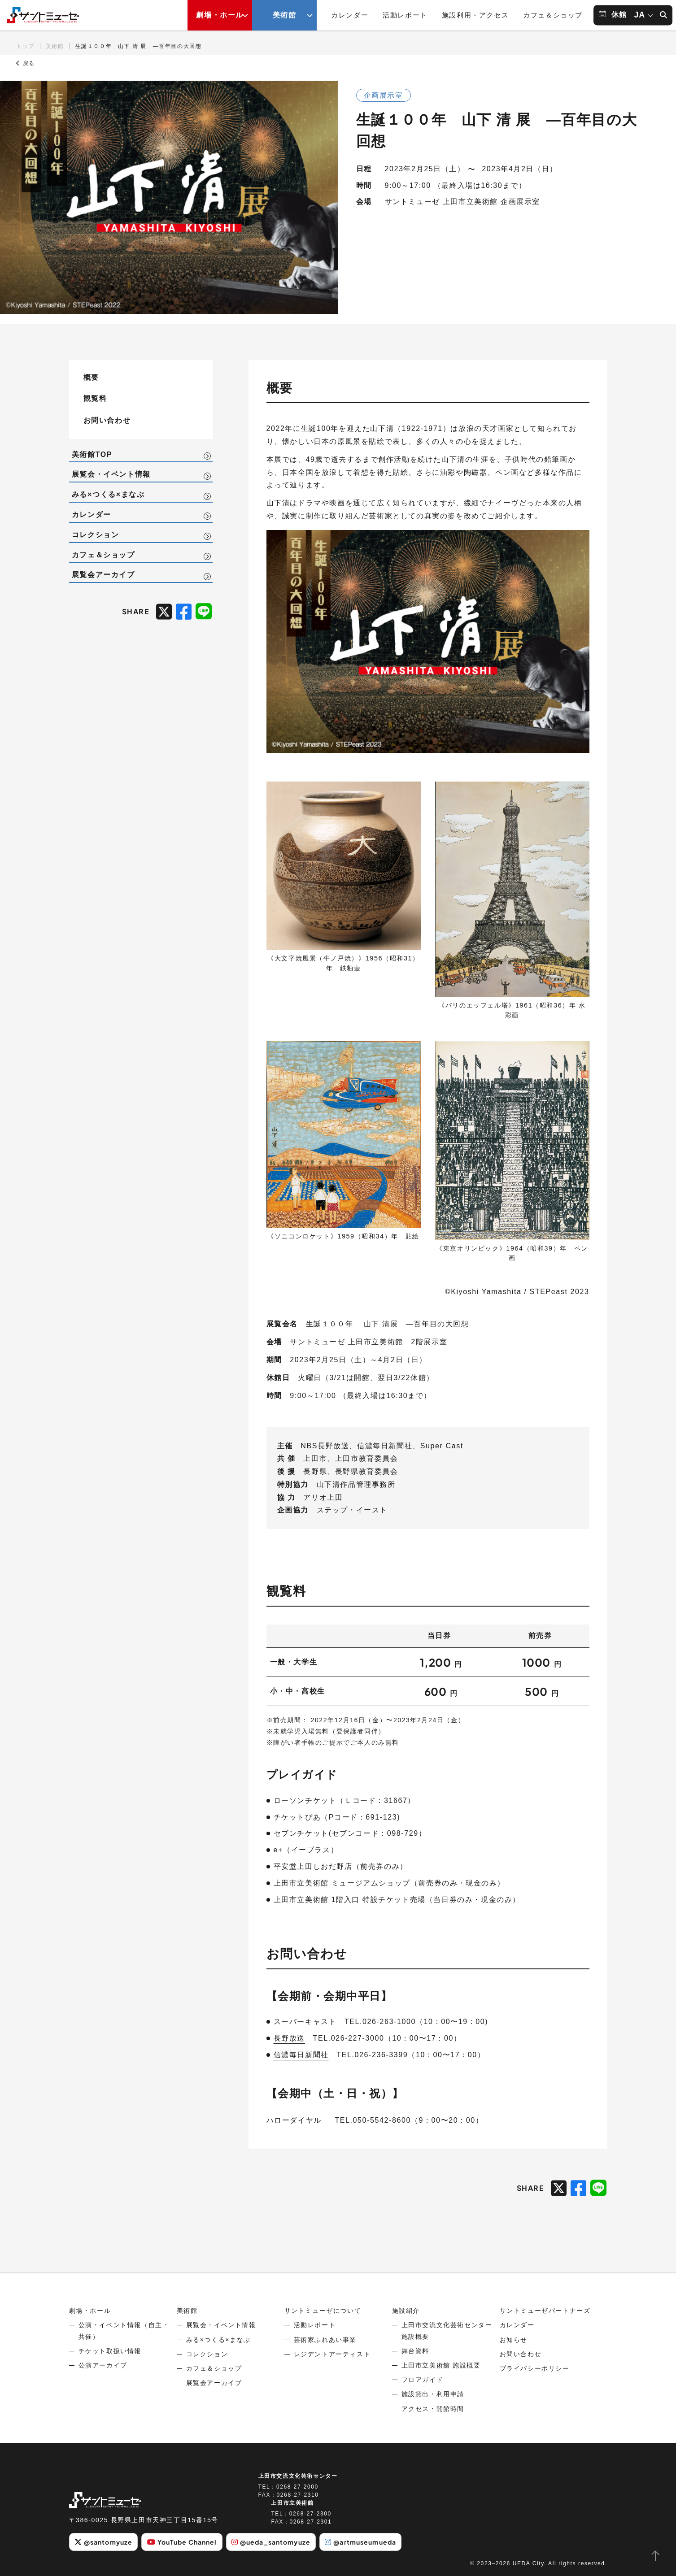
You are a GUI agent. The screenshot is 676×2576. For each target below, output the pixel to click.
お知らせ (514, 2339)
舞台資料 (415, 2350)
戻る (25, 63)
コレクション (95, 535)
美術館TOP (92, 454)
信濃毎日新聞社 (301, 2055)
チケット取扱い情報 (110, 2350)
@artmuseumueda (360, 2542)
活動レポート (405, 15)
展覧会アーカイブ (103, 574)
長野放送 (289, 2038)
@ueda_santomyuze (270, 2542)
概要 (91, 377)
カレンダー (349, 15)
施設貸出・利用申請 (432, 2394)
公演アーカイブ (103, 2365)
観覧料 (95, 398)
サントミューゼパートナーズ (545, 2310)
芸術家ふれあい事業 (325, 2339)
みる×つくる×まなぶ (108, 494)
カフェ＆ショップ (553, 15)
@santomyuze (103, 2542)
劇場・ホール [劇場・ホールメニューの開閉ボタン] (220, 15)
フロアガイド (422, 2379)
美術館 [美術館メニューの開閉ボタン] (285, 15)
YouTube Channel (182, 2542)
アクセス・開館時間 (432, 2408)
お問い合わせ (107, 420)
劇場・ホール (90, 2310)
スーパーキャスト (305, 2021)
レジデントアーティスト (332, 2354)
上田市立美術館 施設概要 (441, 2365)
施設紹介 (406, 2310)
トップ (25, 46)
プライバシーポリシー (535, 2368)
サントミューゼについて (323, 2310)
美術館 (55, 46)
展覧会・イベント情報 (111, 474)
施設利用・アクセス (475, 15)
